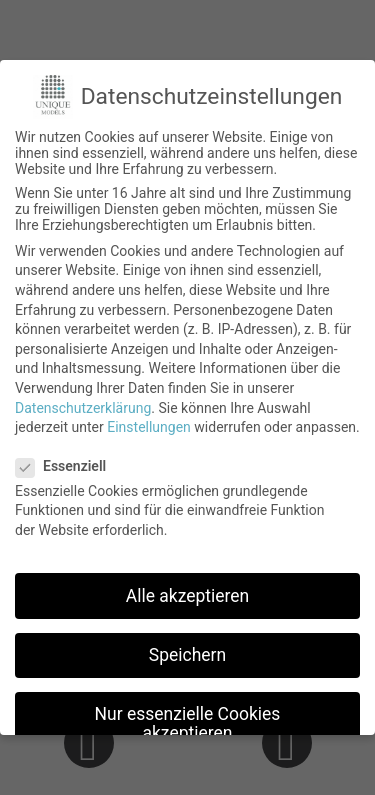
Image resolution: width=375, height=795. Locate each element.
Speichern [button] (187, 655)
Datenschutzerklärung (83, 408)
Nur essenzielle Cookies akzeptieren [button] (188, 724)
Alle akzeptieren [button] (188, 596)
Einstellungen (149, 427)
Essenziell (67, 466)
